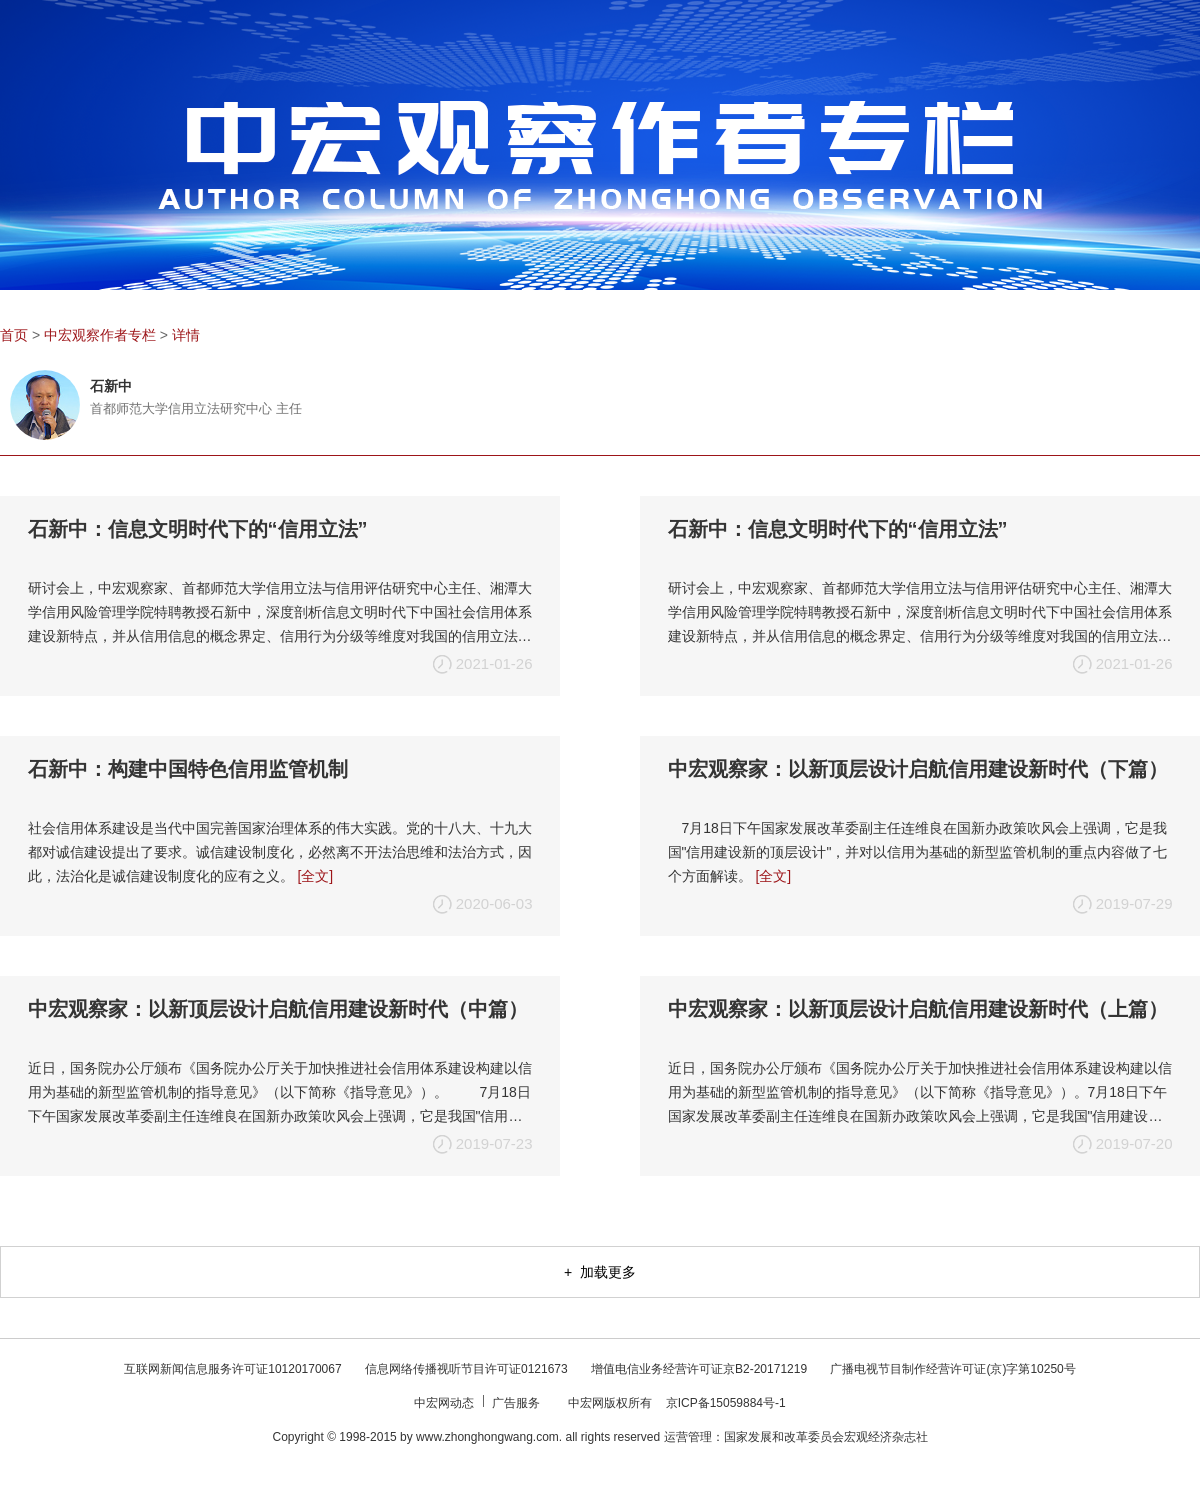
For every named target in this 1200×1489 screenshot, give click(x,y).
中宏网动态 (445, 1403)
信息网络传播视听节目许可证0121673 (468, 1369)
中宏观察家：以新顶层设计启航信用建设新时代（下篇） (918, 769)
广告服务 (517, 1403)
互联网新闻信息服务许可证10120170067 (234, 1369)
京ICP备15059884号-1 (726, 1403)
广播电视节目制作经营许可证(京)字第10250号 (952, 1369)
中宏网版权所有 (611, 1403)
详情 (186, 335)
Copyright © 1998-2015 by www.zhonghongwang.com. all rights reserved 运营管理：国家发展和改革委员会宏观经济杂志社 (599, 1437)
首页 (14, 335)
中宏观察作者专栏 (100, 335)
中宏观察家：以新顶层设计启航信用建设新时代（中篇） (278, 1009)
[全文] (315, 876)
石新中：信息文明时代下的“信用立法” (198, 529)
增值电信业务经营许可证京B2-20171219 (700, 1369)
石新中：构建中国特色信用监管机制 (188, 769)
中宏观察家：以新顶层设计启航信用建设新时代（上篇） (918, 1009)
